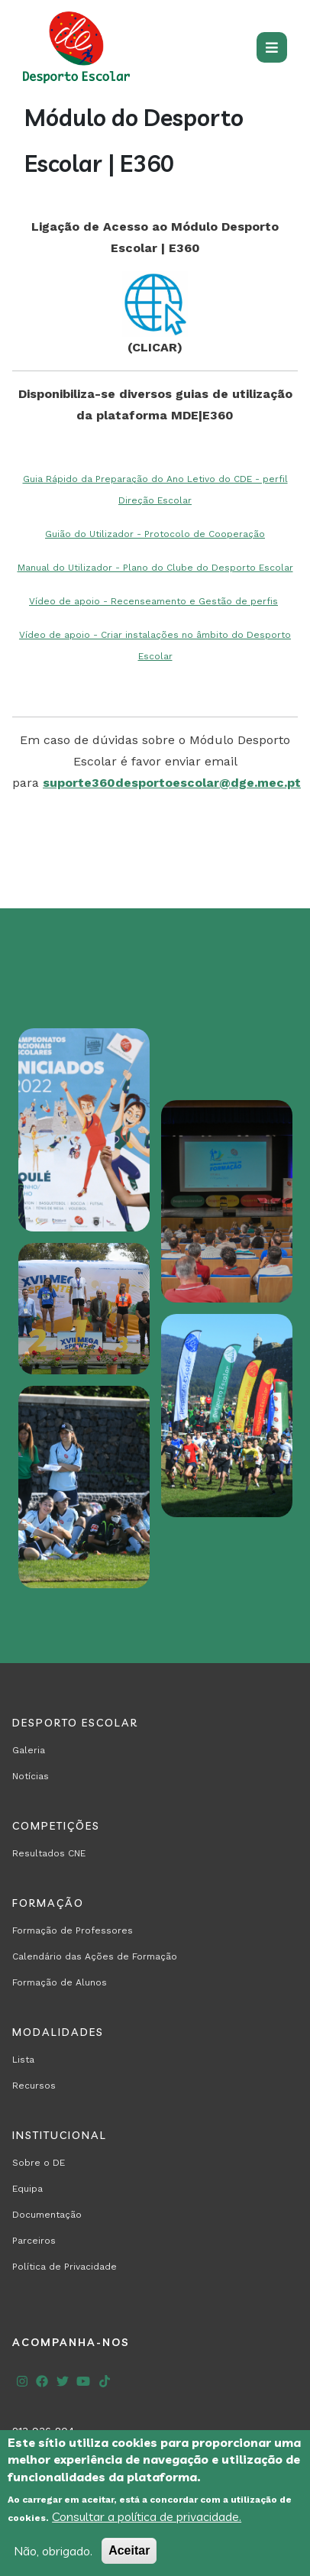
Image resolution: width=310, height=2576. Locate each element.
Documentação (47, 2214)
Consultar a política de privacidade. (146, 2516)
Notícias (30, 1776)
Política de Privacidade (64, 2266)
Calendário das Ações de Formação (94, 1956)
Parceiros (34, 2240)
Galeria (28, 1750)
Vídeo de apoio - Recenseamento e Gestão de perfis (153, 601)
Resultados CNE (49, 1853)
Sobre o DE (38, 2162)
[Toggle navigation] (272, 47)
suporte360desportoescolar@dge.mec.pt (172, 782)
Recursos (34, 2085)
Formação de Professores (72, 1930)
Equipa (27, 2188)
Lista (23, 2059)
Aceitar (129, 2550)
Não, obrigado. (53, 2550)
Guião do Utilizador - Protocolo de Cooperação (155, 534)
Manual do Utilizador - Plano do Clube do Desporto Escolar (155, 567)
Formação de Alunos (59, 1982)
